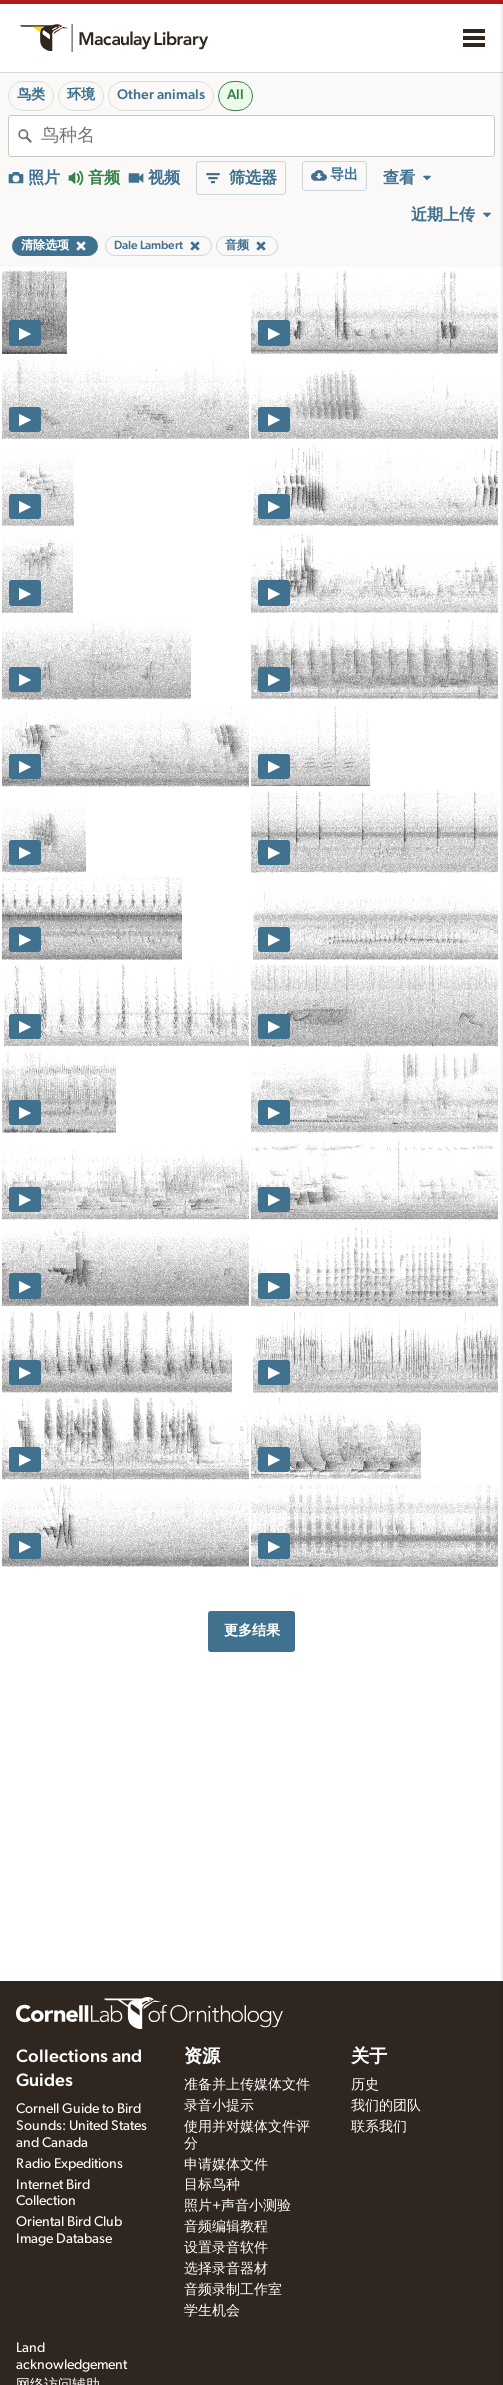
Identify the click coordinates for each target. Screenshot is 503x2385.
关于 (369, 2057)
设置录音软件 (226, 2248)
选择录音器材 (226, 2269)
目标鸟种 (212, 2185)
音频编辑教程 (226, 2227)
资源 (202, 2057)
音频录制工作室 (233, 2290)
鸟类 (31, 95)
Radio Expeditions (69, 2164)
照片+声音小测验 (237, 2206)
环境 (81, 95)
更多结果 (252, 1630)
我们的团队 (386, 2106)
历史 (365, 2085)
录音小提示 (219, 2106)
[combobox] (267, 136)
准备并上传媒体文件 (247, 2085)
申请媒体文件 (226, 2165)
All (235, 95)
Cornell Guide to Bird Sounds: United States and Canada (81, 2126)
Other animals (161, 95)
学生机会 (212, 2311)
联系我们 (379, 2127)
